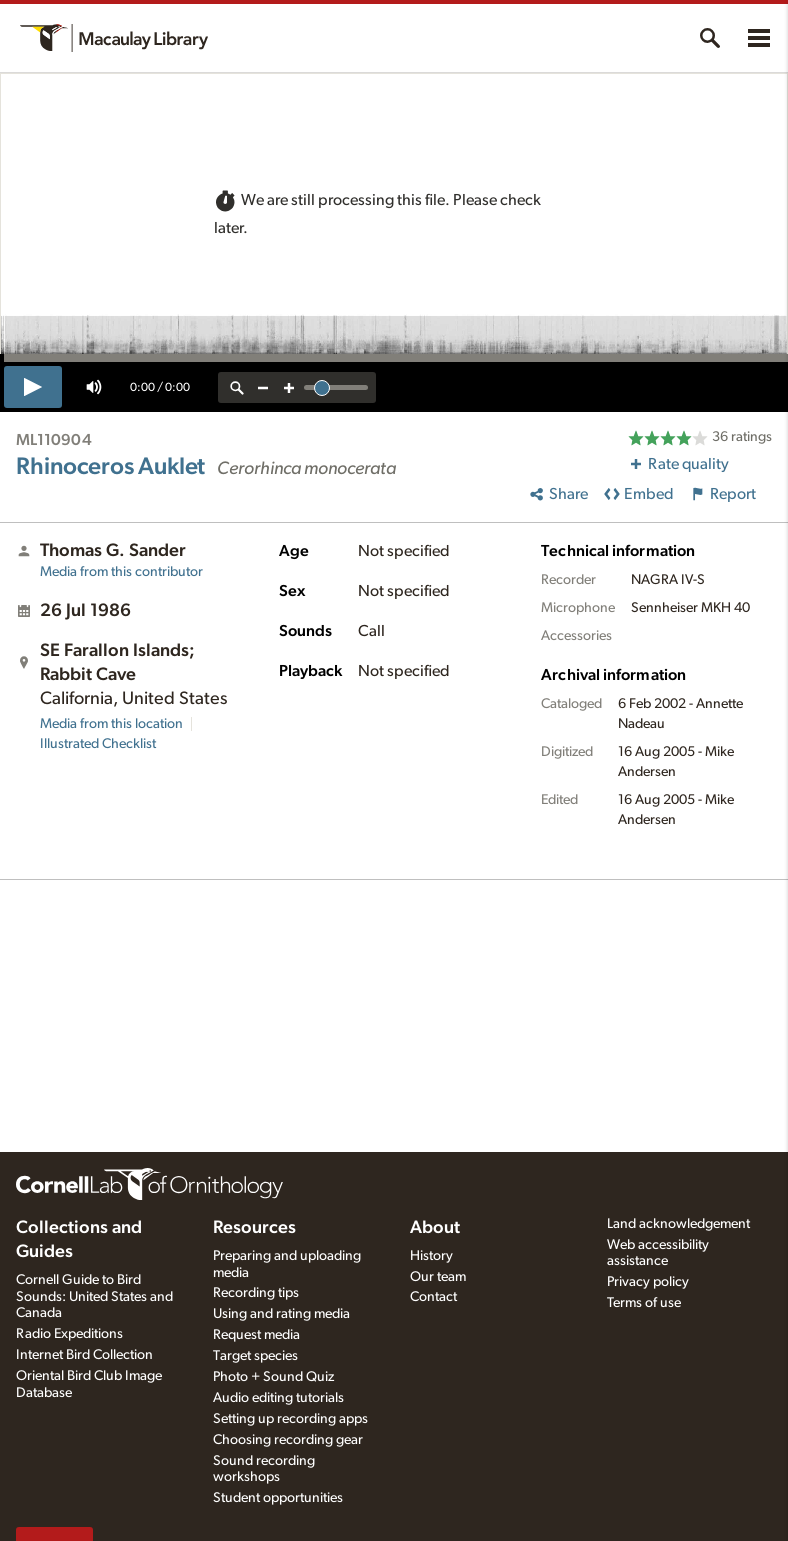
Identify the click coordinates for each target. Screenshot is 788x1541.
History (431, 1256)
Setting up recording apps (290, 1419)
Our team (438, 1277)
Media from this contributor (121, 572)
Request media (256, 1335)
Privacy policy (648, 1282)
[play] (33, 387)
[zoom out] (263, 387)
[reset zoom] (237, 387)
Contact (433, 1297)
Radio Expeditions (69, 1334)
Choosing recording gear (288, 1440)
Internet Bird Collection (84, 1355)
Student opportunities (278, 1498)
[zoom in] (289, 387)
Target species (255, 1356)
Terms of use (644, 1303)
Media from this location (111, 724)
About (435, 1228)
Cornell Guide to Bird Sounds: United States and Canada (94, 1297)
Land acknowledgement (678, 1224)
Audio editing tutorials (278, 1398)
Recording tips (256, 1293)
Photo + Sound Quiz (273, 1377)
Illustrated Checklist (98, 744)
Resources (254, 1228)
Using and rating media (281, 1314)
